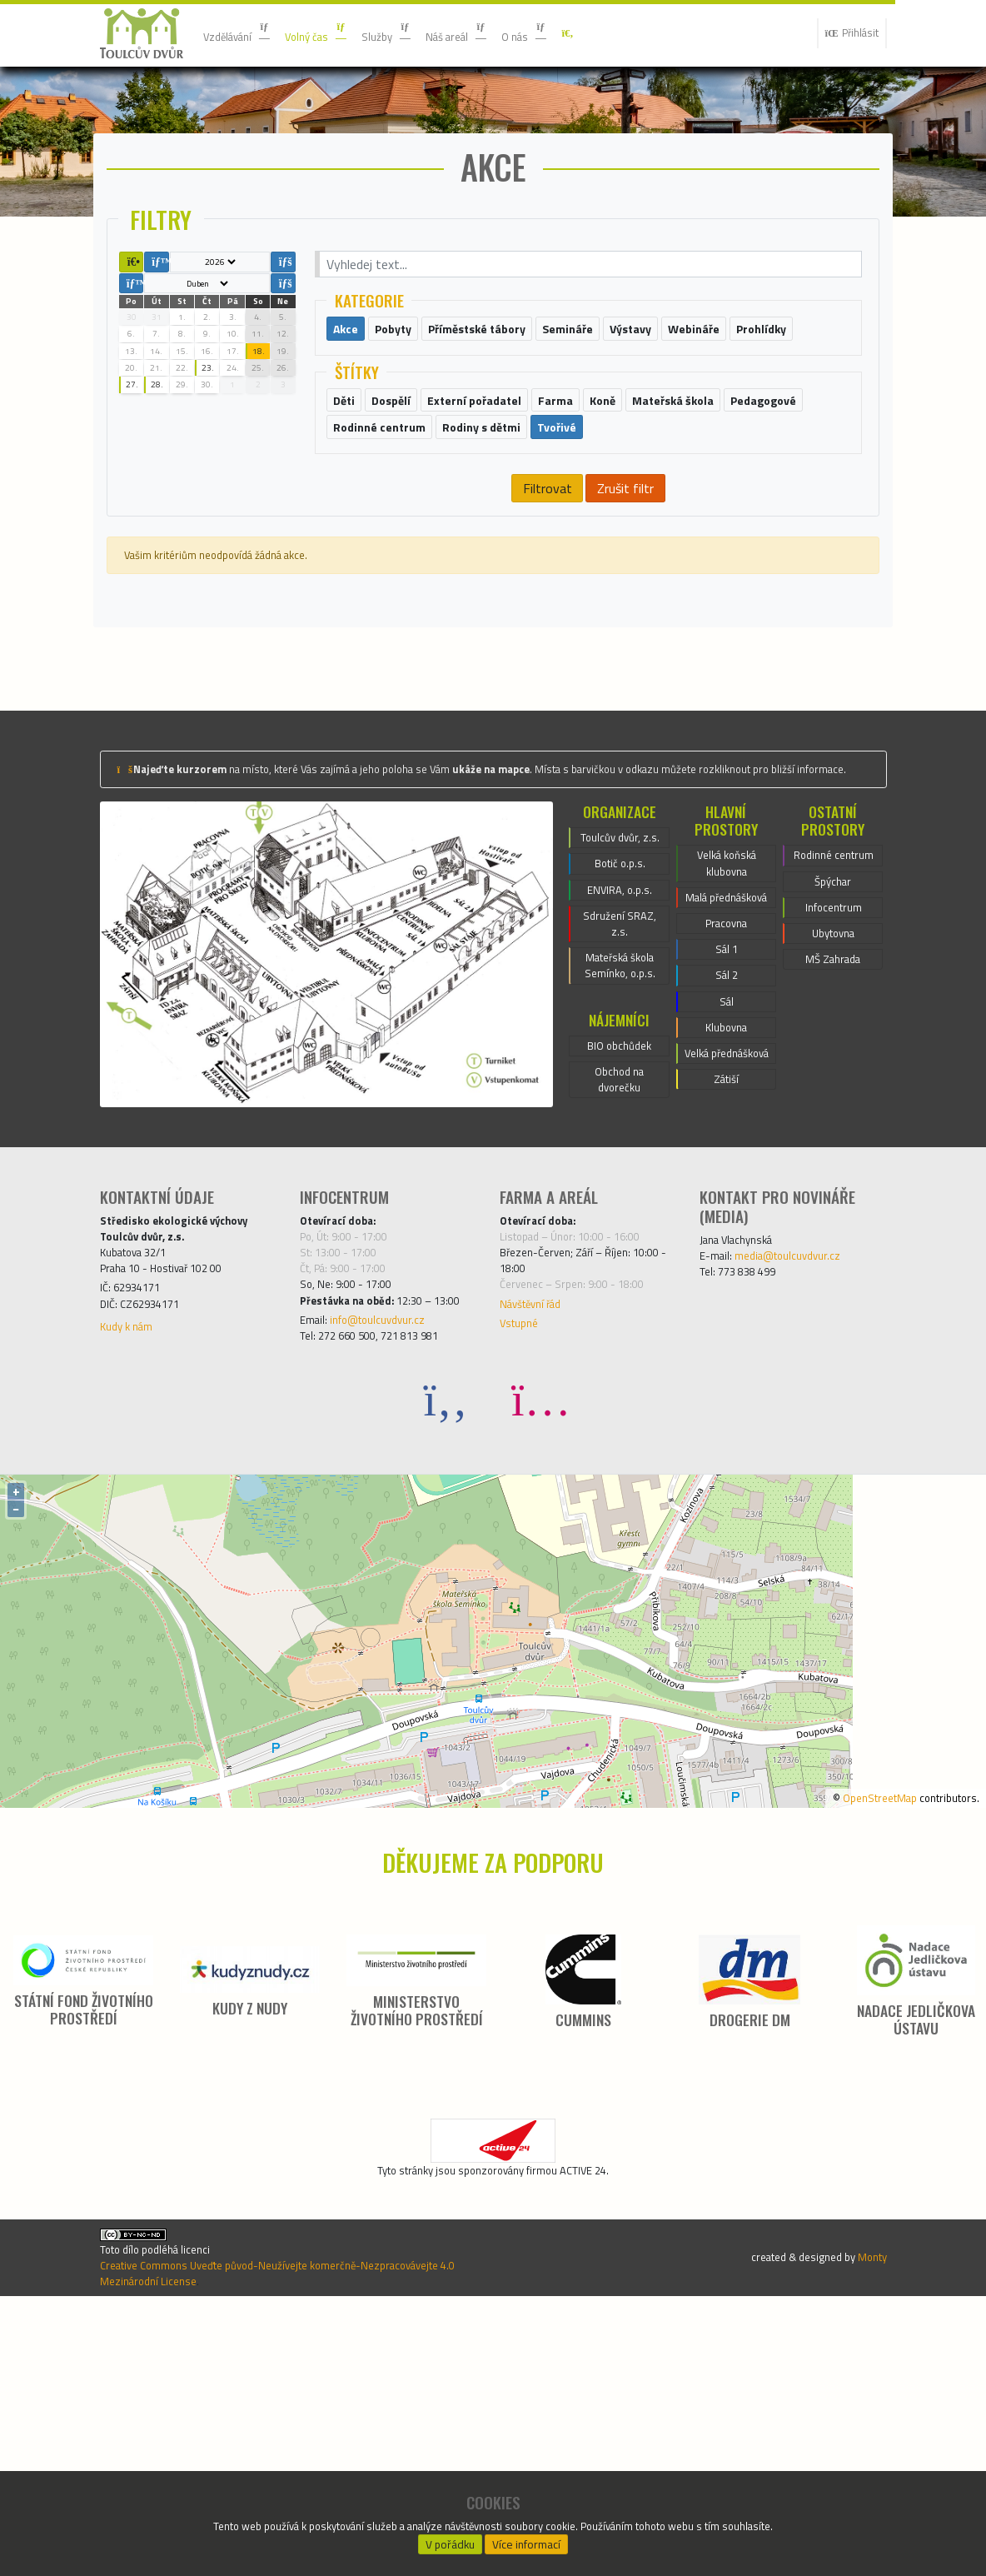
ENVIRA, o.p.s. (620, 1059)
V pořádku (450, 2539)
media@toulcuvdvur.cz (804, 1470)
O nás (577, 33)
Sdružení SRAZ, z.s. (619, 1099)
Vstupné (523, 1557)
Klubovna (726, 1217)
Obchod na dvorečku (619, 1275)
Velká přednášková (726, 1257)
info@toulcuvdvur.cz (393, 1574)
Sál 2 (726, 1157)
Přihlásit (845, 33)
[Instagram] (540, 1658)
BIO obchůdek (619, 1236)
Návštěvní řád (539, 1534)
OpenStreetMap (857, 2056)
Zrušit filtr (625, 599)
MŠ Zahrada (832, 1137)
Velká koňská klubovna (726, 1007)
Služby (417, 33)
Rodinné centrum (833, 1007)
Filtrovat (545, 599)
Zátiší (726, 1297)
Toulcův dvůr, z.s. (619, 989)
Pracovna (726, 1097)
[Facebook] (445, 1658)
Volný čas (337, 33)
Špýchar (833, 1047)
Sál (726, 1187)
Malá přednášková (726, 1057)
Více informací (527, 2539)
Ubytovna (833, 1107)
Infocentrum (834, 1077)
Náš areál (498, 33)
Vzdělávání (244, 33)
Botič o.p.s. (619, 1029)
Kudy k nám (132, 1560)
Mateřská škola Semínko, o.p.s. (620, 1149)
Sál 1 (726, 1127)
